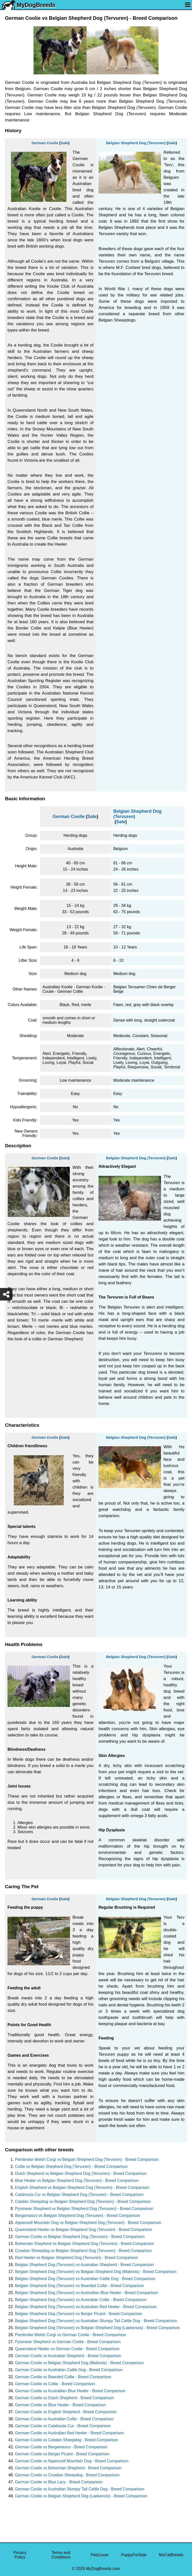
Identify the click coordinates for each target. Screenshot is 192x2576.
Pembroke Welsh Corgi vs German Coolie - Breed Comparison (70, 2335)
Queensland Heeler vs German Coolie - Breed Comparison (67, 2349)
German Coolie (45, 143)
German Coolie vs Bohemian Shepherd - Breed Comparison (68, 2468)
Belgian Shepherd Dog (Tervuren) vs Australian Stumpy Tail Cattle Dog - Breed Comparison (96, 2321)
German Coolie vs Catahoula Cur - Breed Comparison (63, 2426)
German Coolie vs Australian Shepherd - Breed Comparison (68, 2356)
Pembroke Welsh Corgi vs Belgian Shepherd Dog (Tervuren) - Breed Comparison (87, 2159)
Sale (64, 143)
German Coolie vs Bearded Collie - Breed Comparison (63, 2377)
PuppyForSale (133, 2555)
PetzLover (100, 2555)
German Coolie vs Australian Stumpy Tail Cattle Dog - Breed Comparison (79, 2489)
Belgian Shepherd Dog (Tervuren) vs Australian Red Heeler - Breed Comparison (86, 2307)
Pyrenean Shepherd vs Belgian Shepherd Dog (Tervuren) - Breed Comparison (84, 2208)
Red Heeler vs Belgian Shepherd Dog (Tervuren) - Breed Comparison (76, 2258)
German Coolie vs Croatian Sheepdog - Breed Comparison (67, 2475)
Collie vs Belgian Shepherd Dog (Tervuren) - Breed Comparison (71, 2166)
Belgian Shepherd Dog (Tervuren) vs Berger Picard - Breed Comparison (78, 2314)
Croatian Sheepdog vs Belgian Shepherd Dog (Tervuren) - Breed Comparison (83, 2250)
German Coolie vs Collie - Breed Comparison (55, 2384)
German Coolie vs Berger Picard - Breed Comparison (62, 2454)
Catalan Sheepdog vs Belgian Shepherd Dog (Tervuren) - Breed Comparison (83, 2201)
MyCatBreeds (171, 2555)
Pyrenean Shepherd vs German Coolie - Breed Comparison (67, 2342)
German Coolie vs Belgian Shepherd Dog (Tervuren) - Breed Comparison (79, 2236)
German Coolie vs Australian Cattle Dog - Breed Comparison (68, 2370)
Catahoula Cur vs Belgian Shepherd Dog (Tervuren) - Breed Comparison (79, 2194)
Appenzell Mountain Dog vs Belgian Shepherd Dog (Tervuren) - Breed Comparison (88, 2222)
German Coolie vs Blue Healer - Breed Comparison (60, 2405)
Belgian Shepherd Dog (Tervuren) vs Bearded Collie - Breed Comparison (79, 2286)
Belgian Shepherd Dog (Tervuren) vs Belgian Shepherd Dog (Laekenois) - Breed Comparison (97, 2328)
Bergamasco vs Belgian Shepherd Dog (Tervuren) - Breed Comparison (77, 2215)
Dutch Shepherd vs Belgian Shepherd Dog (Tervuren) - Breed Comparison (81, 2173)
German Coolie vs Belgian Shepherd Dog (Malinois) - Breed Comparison (79, 2363)
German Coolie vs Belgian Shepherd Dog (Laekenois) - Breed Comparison (81, 2496)
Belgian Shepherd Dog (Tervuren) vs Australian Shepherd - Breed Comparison (84, 2265)
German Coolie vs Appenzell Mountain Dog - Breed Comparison (71, 2461)
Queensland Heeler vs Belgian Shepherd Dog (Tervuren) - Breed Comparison (83, 2229)
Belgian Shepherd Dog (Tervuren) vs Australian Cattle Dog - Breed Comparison (85, 2279)
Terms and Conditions (61, 2554)
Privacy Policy (19, 2554)
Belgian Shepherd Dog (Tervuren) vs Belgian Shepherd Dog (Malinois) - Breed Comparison (95, 2272)
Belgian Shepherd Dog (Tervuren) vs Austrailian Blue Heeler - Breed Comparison (86, 2293)
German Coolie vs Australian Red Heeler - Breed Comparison (69, 2433)
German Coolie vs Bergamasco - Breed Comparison (61, 2447)
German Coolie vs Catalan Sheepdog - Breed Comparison (66, 2440)
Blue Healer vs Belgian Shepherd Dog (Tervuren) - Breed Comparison (76, 2180)
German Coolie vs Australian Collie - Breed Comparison (64, 2419)
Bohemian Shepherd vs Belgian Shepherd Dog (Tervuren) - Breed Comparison (84, 2243)
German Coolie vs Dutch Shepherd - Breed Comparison (64, 2398)
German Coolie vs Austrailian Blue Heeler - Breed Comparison (70, 2391)
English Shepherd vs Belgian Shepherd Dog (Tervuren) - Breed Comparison (82, 2187)
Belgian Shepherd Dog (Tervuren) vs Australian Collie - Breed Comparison (80, 2300)
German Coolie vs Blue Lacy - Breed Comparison (58, 2482)
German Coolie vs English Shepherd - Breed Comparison (65, 2412)
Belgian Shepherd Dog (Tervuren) (136, 143)
